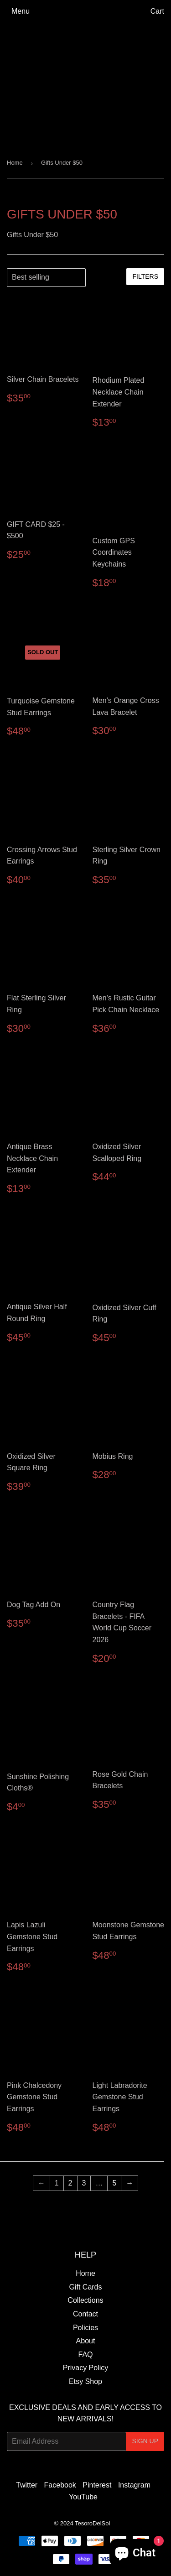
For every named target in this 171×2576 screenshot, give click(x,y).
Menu (20, 11)
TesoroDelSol (92, 2523)
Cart (157, 11)
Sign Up (145, 2441)
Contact (85, 2314)
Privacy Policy (86, 2368)
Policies (85, 2327)
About (85, 2341)
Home (15, 162)
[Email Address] (66, 2441)
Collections (85, 2300)
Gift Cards (85, 2287)
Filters (145, 276)
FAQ (85, 2354)
